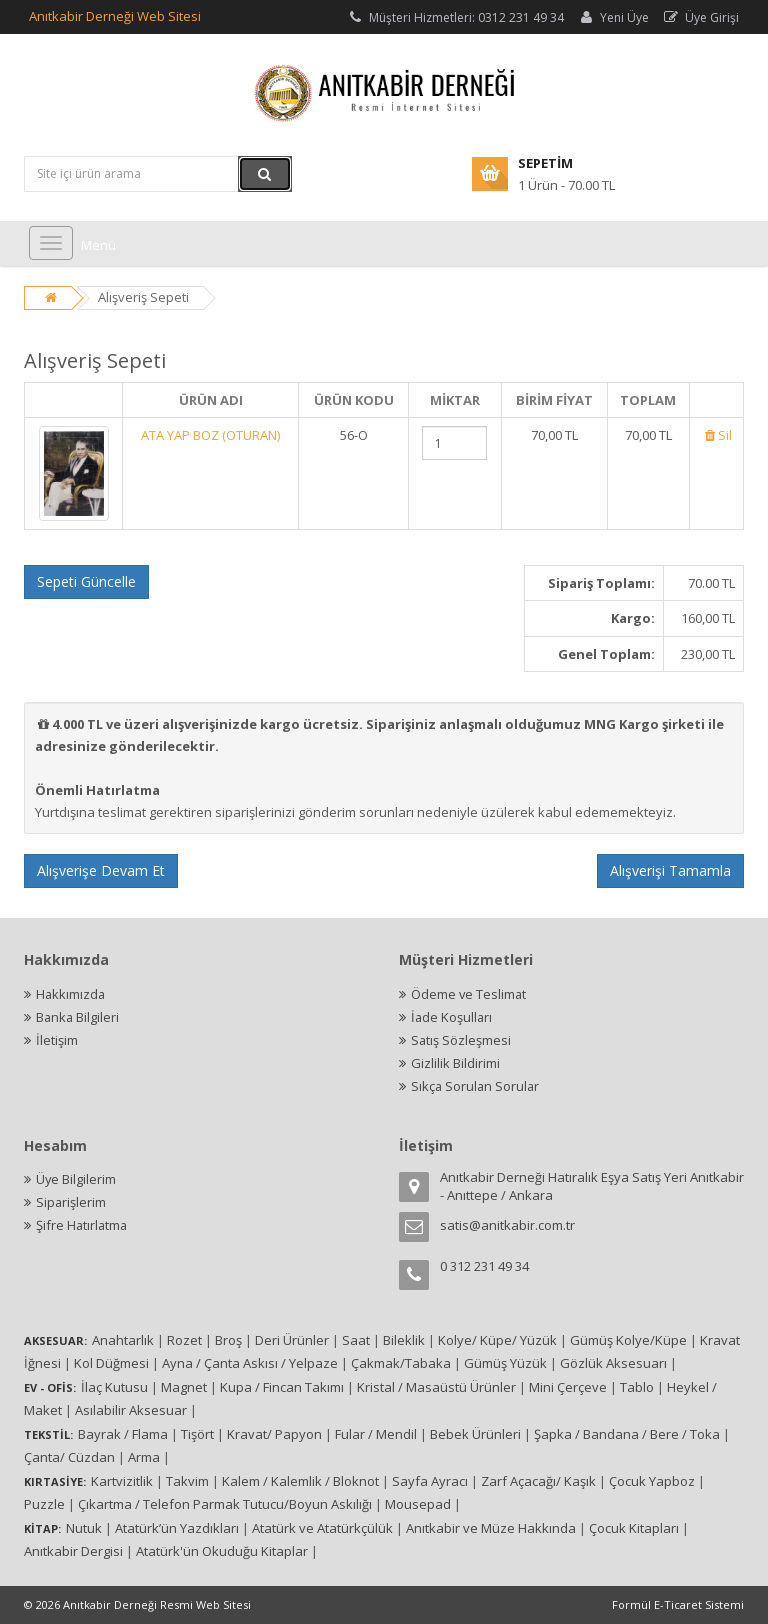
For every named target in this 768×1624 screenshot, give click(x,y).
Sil (716, 435)
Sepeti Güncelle (86, 581)
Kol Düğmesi (111, 1363)
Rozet (184, 1340)
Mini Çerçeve (568, 1387)
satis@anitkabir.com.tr (507, 1225)
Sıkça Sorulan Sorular (476, 1086)
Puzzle (44, 1504)
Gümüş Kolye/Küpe (628, 1340)
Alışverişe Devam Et (101, 870)
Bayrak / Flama (123, 1434)
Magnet (184, 1387)
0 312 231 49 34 (484, 1266)
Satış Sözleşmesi (461, 1040)
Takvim (187, 1481)
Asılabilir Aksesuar (131, 1410)
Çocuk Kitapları (634, 1528)
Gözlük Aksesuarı (613, 1363)
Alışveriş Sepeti (143, 297)
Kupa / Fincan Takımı (282, 1387)
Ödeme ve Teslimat (469, 994)
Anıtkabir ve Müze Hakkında (491, 1528)
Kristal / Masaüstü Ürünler (436, 1387)
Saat (356, 1340)
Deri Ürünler (292, 1340)
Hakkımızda (71, 994)
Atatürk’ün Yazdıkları (177, 1528)
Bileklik (404, 1340)
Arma (144, 1457)
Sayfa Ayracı (430, 1481)
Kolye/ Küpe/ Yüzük (497, 1340)
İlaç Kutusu (114, 1387)
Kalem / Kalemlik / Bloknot (300, 1481)
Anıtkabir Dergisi (73, 1551)
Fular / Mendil (376, 1434)
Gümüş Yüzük (505, 1363)
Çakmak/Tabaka (401, 1363)
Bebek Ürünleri (475, 1434)
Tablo (637, 1387)
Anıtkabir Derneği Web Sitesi (115, 16)
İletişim (57, 1040)
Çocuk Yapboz (652, 1481)
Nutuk (84, 1528)
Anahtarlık (123, 1340)
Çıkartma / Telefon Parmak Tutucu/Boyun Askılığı (225, 1504)
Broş (228, 1340)
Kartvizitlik (122, 1481)
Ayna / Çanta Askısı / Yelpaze (250, 1363)
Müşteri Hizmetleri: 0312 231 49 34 (455, 17)
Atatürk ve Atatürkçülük (322, 1528)
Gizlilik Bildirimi (455, 1063)
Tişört (197, 1434)
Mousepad (418, 1504)
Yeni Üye (613, 17)
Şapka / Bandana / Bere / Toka (627, 1434)
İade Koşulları (452, 1017)
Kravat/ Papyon (274, 1434)
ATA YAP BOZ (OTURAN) (210, 435)
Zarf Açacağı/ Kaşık (538, 1481)
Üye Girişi (700, 17)
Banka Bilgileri (78, 1017)
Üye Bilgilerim (76, 1179)
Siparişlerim (71, 1202)
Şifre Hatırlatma (83, 1225)
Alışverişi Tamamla (670, 870)
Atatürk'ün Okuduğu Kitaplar (222, 1551)
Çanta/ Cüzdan (69, 1457)
